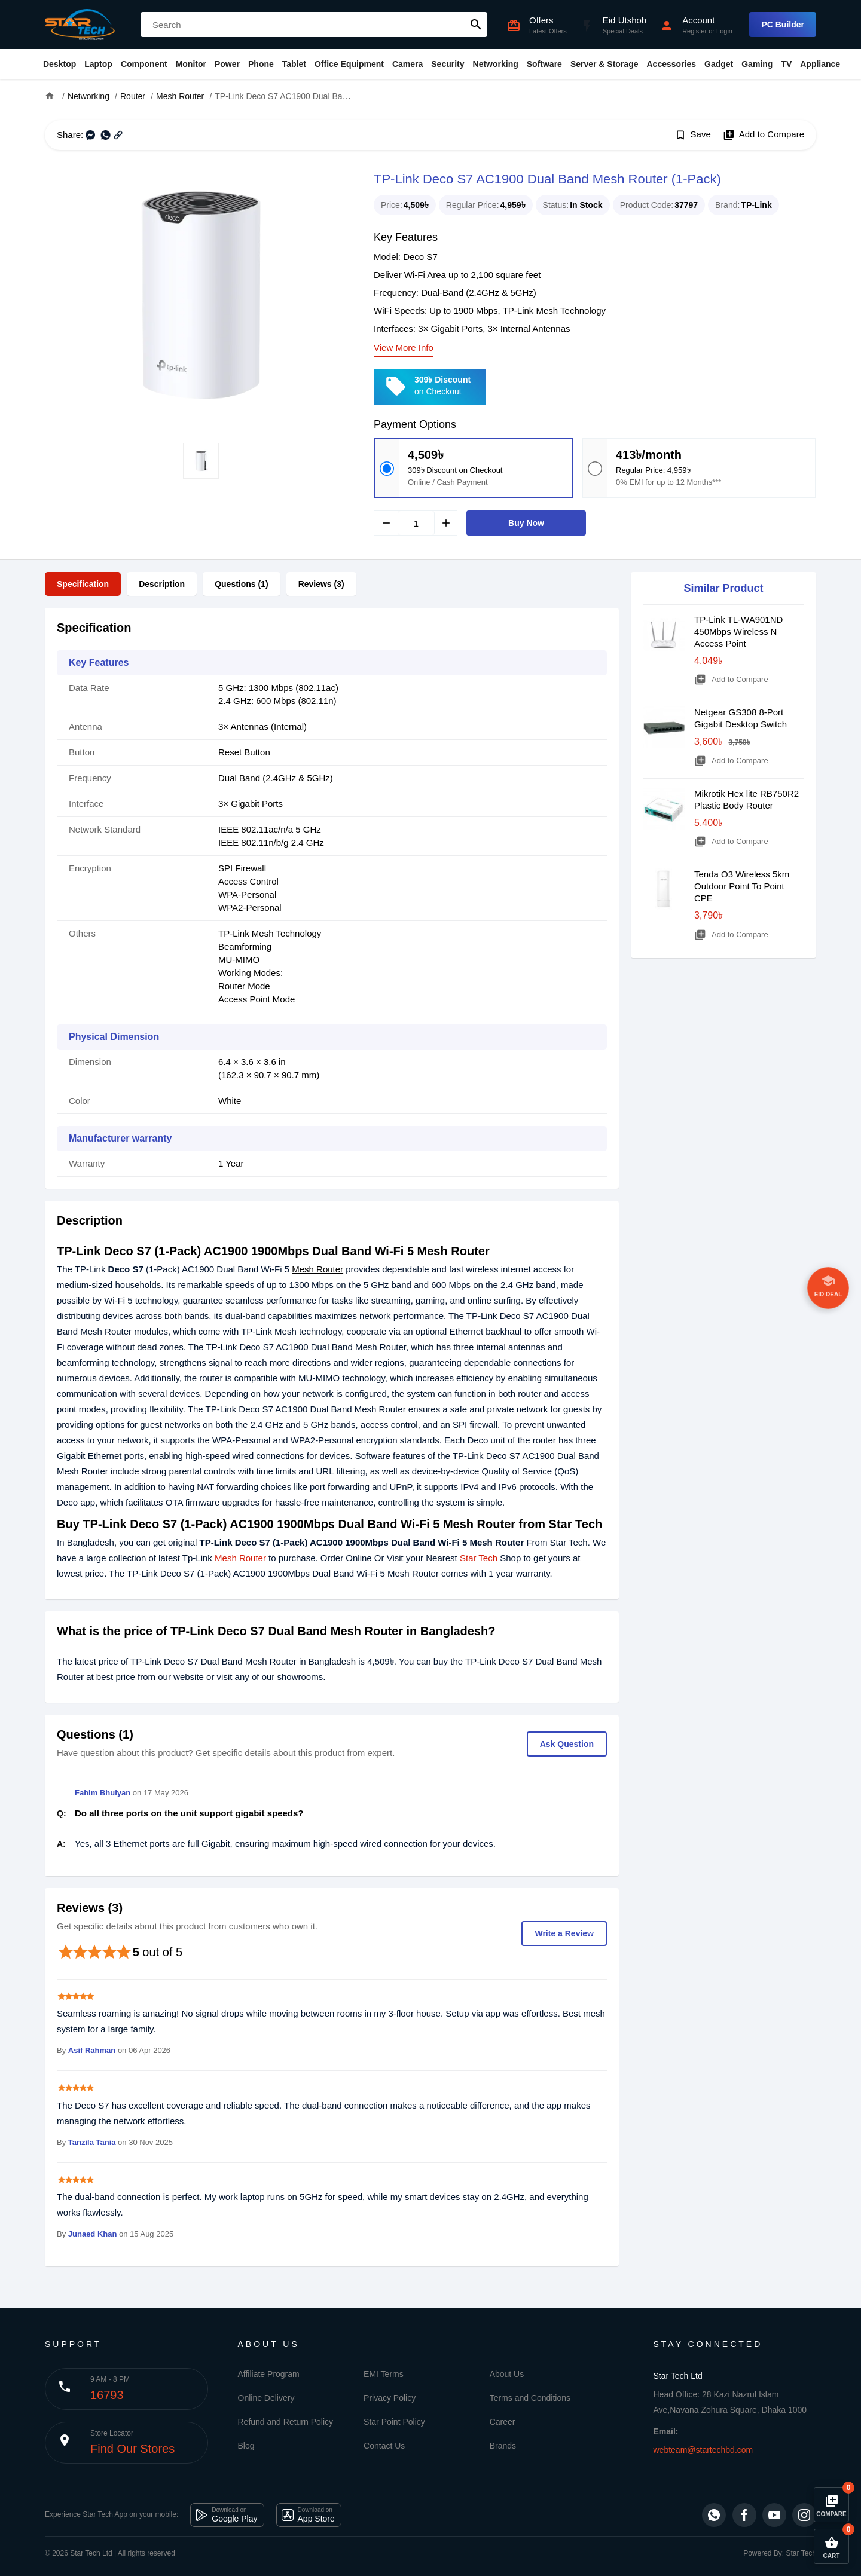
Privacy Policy (390, 2398)
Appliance (820, 64)
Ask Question (567, 1744)
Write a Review (564, 1933)
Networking (495, 64)
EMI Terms (384, 2374)
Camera (407, 64)
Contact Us (384, 2445)
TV (786, 64)
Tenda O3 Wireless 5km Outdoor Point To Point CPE (741, 886)
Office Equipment (349, 64)
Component (144, 64)
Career (502, 2422)
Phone (261, 64)
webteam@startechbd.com (703, 2450)
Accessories (671, 64)
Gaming (757, 64)
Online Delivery (266, 2398)
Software (544, 64)
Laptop (98, 64)
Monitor (191, 64)
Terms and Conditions (530, 2398)
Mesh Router (317, 1269)
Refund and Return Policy (286, 2422)
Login (724, 31)
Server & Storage (604, 64)
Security (447, 64)
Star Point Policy (394, 2422)
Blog (246, 2445)
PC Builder (782, 24)
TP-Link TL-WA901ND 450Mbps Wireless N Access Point (738, 631)
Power (227, 64)
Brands (503, 2445)
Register (694, 31)
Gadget (718, 64)
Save (692, 135)
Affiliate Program (269, 2374)
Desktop (59, 64)
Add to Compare (763, 135)
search (476, 24)
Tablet (294, 64)
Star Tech (478, 1558)
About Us (507, 2374)
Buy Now (526, 523)
